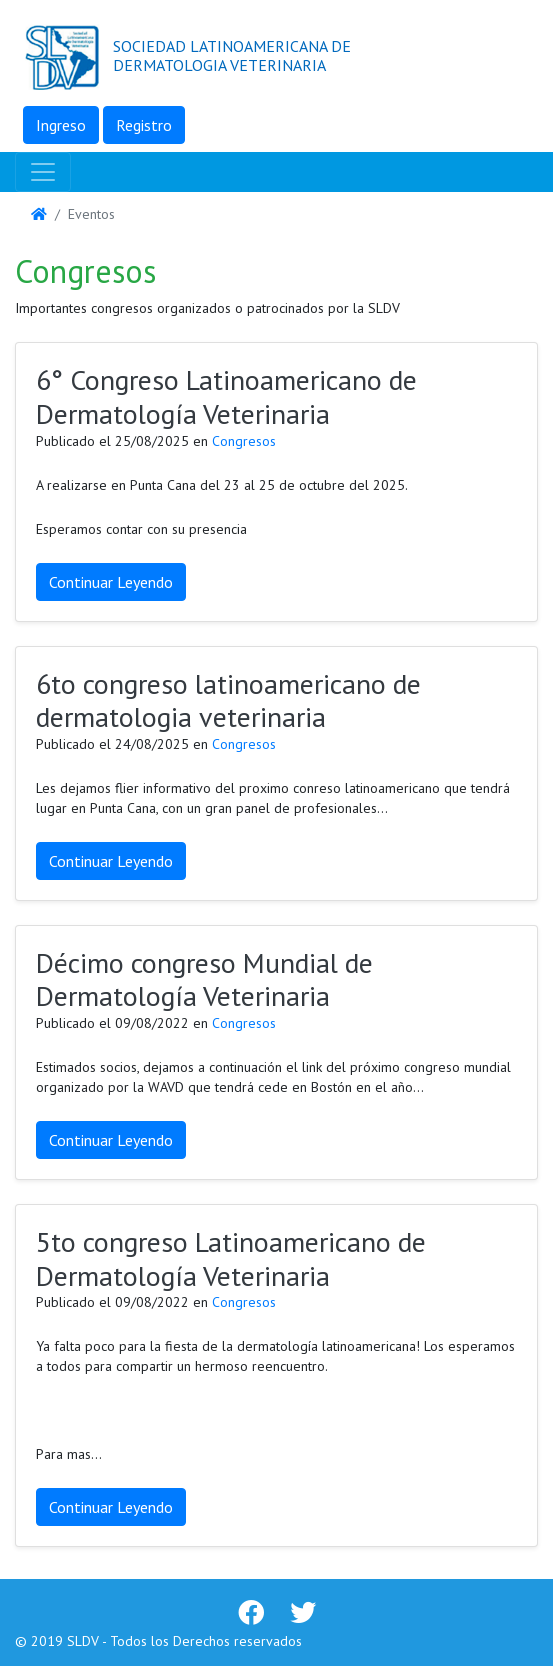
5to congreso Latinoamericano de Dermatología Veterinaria (231, 1258)
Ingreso (61, 125)
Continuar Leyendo (111, 582)
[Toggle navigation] (43, 172)
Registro (144, 125)
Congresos (244, 441)
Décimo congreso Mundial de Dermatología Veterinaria (204, 979)
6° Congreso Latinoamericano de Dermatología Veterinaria (226, 396)
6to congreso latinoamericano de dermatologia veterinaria (228, 700)
